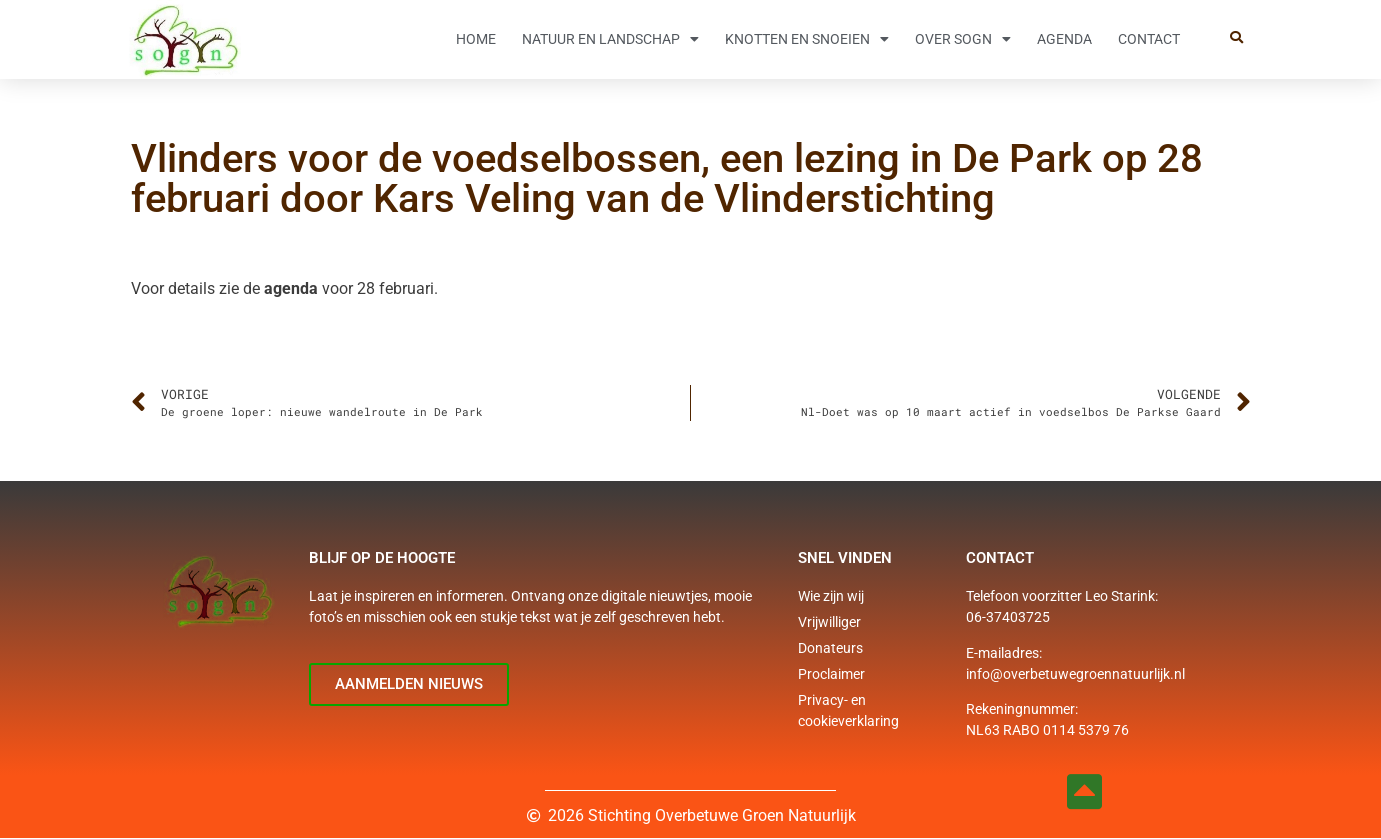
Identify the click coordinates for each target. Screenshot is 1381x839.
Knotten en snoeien (807, 39)
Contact (1149, 39)
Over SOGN (963, 39)
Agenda (1064, 39)
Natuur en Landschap (610, 39)
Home (476, 39)
